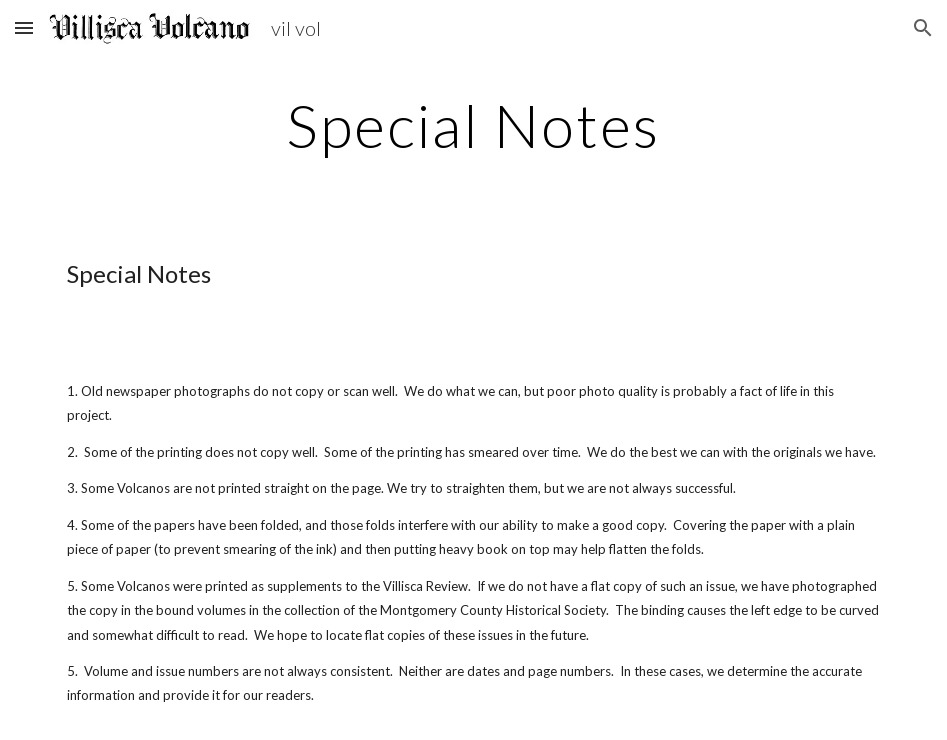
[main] (473, 125)
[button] (24, 27)
